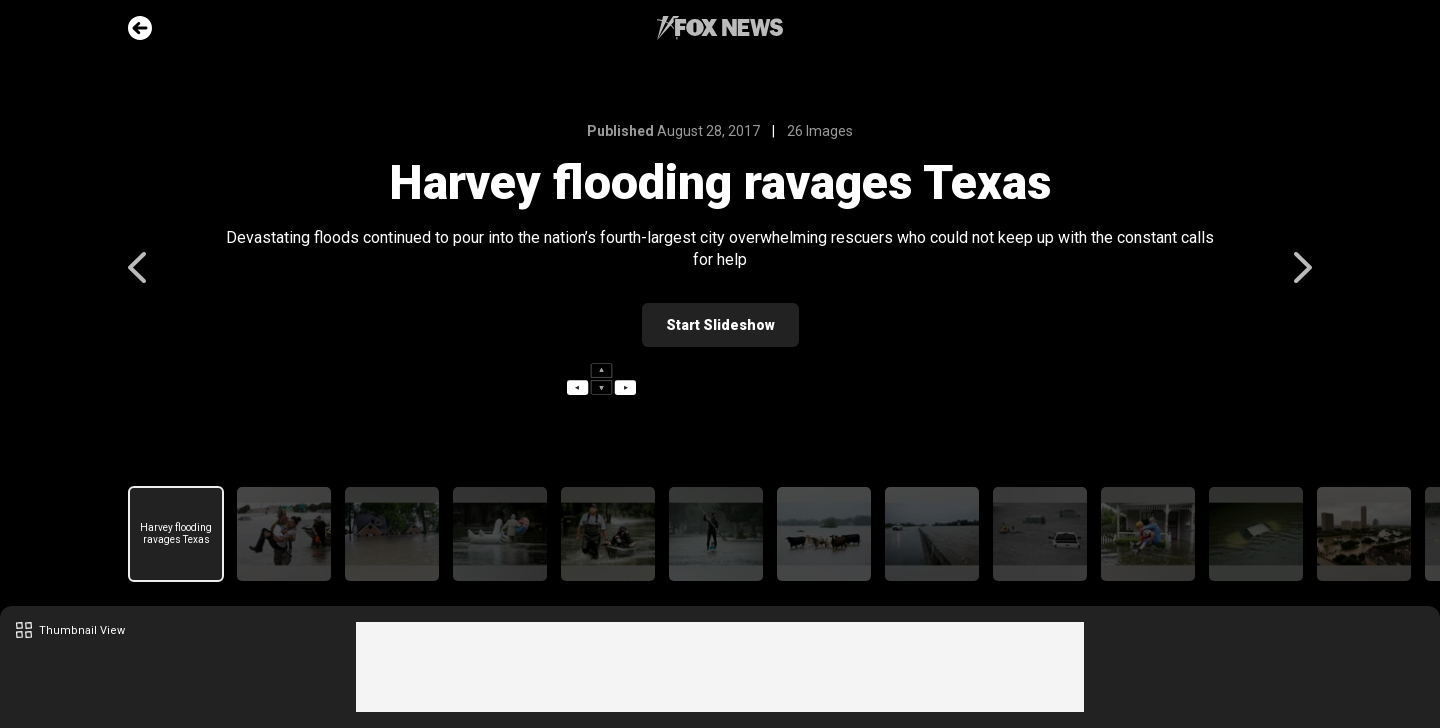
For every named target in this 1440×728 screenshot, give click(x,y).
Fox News (720, 28)
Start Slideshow (720, 325)
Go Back (140, 28)
